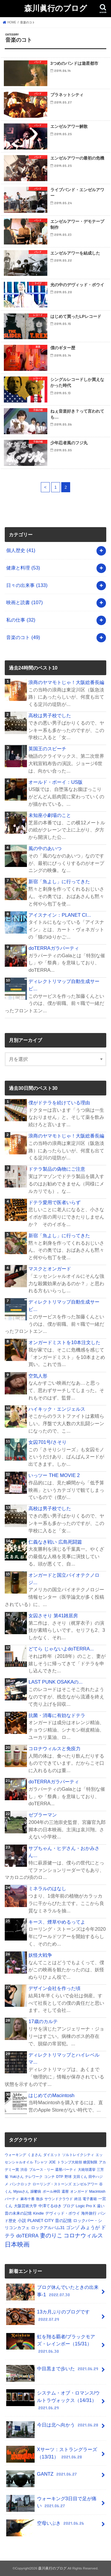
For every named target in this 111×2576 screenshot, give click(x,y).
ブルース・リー (41, 2170)
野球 (68, 2177)
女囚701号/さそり (47, 1442)
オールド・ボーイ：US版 (55, 782)
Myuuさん (21, 2191)
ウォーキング (15, 2155)
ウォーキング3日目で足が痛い (51, 2503)
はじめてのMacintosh (51, 2095)
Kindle (38, 2213)
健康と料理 (23, 567)
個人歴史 (20, 550)
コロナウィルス (83, 2235)
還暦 (65, 2191)
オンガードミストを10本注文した (64, 1342)
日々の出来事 (26, 585)
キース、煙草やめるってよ (56, 1922)
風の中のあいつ (45, 848)
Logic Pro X (86, 2206)
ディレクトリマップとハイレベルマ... (63, 2058)
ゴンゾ (72, 2227)
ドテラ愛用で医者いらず (54, 1202)
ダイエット (52, 2155)
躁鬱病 (35, 2191)
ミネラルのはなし (47, 1888)
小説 (22, 2220)
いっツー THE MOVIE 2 (54, 1475)
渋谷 (24, 2170)
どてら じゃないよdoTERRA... (61, 1648)
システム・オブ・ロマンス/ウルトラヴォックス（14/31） (53, 2400)
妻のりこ (51, 2235)
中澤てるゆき (50, 2206)
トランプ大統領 (69, 2162)
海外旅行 (88, 2213)
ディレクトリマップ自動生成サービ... (63, 985)
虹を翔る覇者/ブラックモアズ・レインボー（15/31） (50, 2344)
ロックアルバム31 (48, 2227)
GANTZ (42, 2476)
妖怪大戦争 (40, 1955)
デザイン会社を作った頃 (54, 1988)
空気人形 (37, 1375)
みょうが (90, 2227)
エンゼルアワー (85, 2184)
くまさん (35, 2155)
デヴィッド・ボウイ (62, 2213)
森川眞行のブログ (55, 7)
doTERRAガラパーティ (53, 948)
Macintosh (97, 2191)
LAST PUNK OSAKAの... (55, 1681)
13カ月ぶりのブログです (48, 2316)
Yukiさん (17, 2177)
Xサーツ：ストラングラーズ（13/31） (51, 2454)
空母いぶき (45, 2525)
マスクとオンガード (49, 1268)
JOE (52, 2162)
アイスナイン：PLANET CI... (59, 915)
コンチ (49, 2177)
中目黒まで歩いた (52, 2371)
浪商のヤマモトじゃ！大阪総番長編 (66, 682)
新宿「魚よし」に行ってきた (59, 881)
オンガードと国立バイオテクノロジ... (63, 1578)
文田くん (80, 2177)
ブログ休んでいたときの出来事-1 (52, 2292)
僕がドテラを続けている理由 (59, 1102)
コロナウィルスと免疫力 (54, 1748)
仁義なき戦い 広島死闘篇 (55, 1541)
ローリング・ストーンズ (52, 2184)
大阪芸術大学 (25, 2206)
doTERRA (27, 2236)
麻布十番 (27, 2199)
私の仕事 (20, 619)
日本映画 (17, 2244)
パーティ (12, 2199)
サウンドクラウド (58, 2199)
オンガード (79, 2191)
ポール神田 (51, 2191)
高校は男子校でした (49, 715)
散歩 (39, 2199)
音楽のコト (23, 637)
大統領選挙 (87, 2170)
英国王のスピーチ (47, 748)
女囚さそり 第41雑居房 (53, 1615)
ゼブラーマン (42, 1814)
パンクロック (20, 2184)
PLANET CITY (41, 2220)
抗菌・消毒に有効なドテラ (56, 1715)
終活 (77, 2199)
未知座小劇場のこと (49, 815)
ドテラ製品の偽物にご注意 (56, 1169)
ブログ (68, 2206)
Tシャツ (41, 2162)
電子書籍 (90, 2199)
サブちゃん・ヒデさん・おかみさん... (63, 1851)
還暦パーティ (65, 2170)
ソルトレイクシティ (78, 2155)
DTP (59, 2177)
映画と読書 (24, 602)
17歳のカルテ (42, 2021)
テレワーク (34, 2177)
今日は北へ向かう (52, 2427)
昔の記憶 (63, 2220)
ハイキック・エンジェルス (56, 1409)
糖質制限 (90, 2162)
